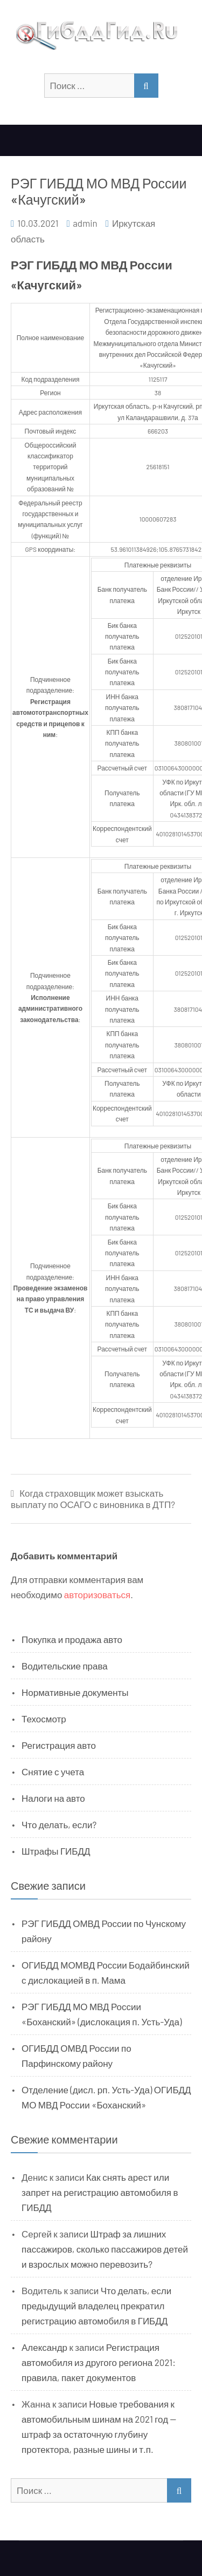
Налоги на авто (53, 1798)
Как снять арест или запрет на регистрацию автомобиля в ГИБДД (100, 2192)
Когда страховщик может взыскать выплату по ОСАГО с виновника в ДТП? (93, 1498)
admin (85, 223)
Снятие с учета (53, 1771)
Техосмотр (44, 1718)
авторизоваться (97, 1594)
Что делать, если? (59, 1824)
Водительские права (65, 1665)
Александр (44, 2347)
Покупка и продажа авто (72, 1639)
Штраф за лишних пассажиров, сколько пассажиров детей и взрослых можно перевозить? (105, 2248)
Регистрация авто (59, 1745)
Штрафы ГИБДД (56, 1850)
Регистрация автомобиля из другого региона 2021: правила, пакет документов (99, 2362)
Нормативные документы (75, 1692)
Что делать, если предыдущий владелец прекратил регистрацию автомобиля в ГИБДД (96, 2305)
